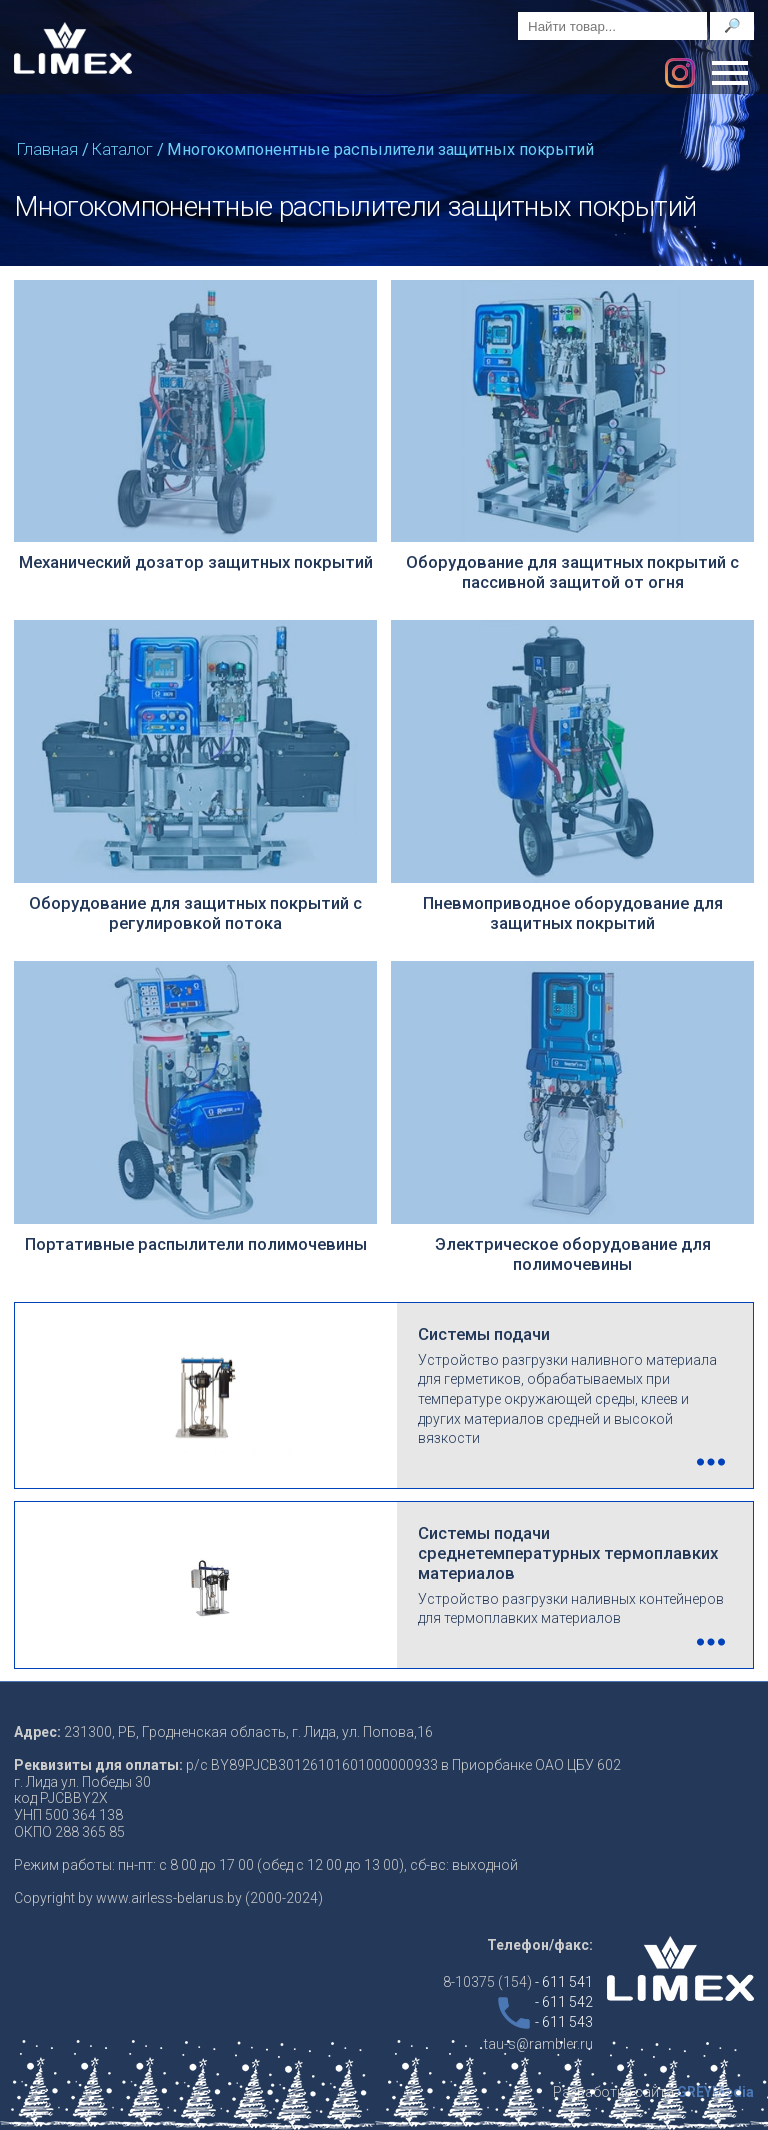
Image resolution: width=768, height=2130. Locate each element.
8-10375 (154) (518, 1982)
